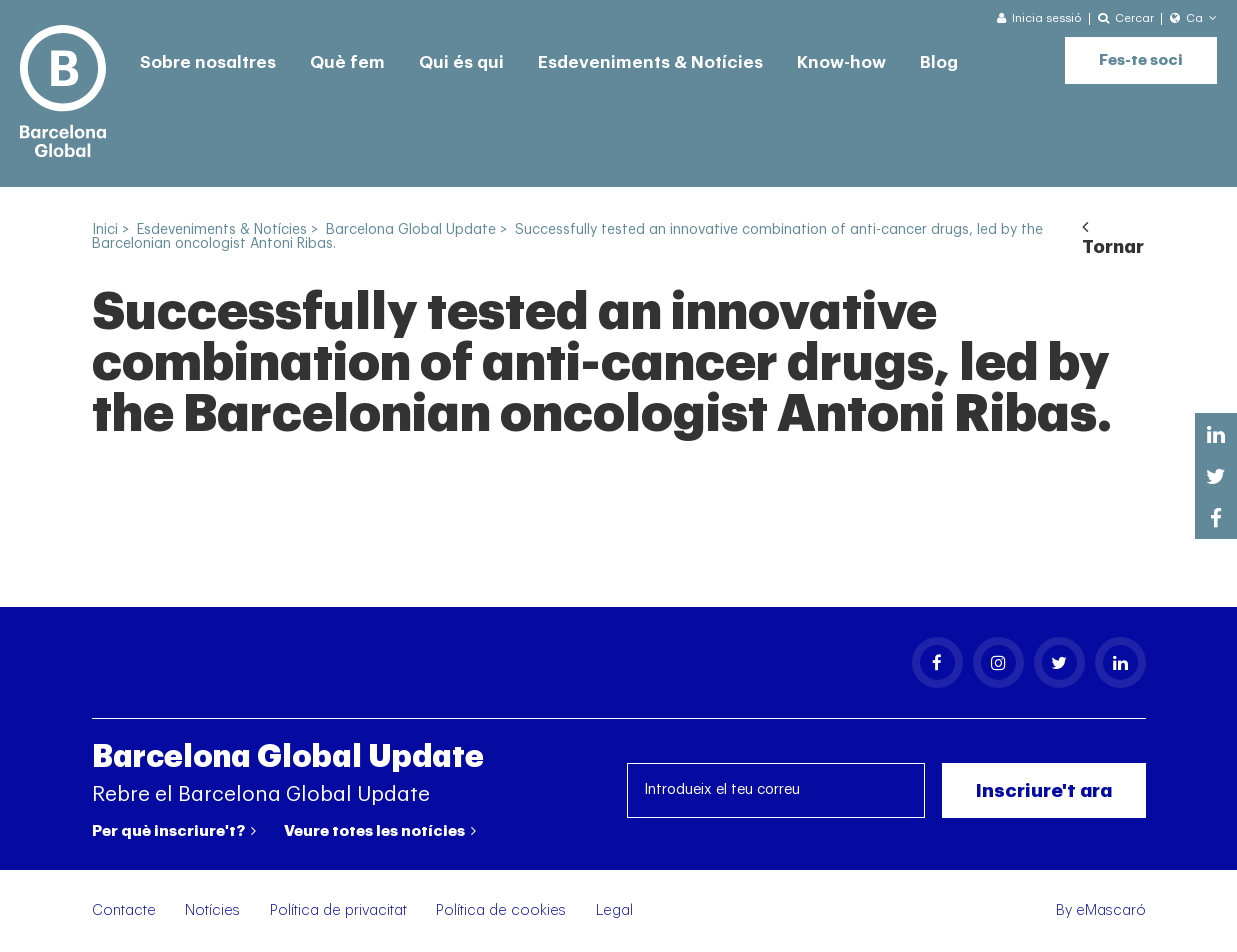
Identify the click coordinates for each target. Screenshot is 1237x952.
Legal (614, 910)
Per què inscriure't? (174, 831)
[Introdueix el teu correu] (776, 790)
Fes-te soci (1141, 60)
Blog (939, 62)
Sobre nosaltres (208, 62)
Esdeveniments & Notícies (650, 62)
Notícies (212, 910)
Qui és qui (461, 62)
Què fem (347, 62)
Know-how (841, 62)
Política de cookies (501, 910)
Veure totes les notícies (380, 831)
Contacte (124, 910)
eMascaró (1111, 910)
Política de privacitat (338, 910)
